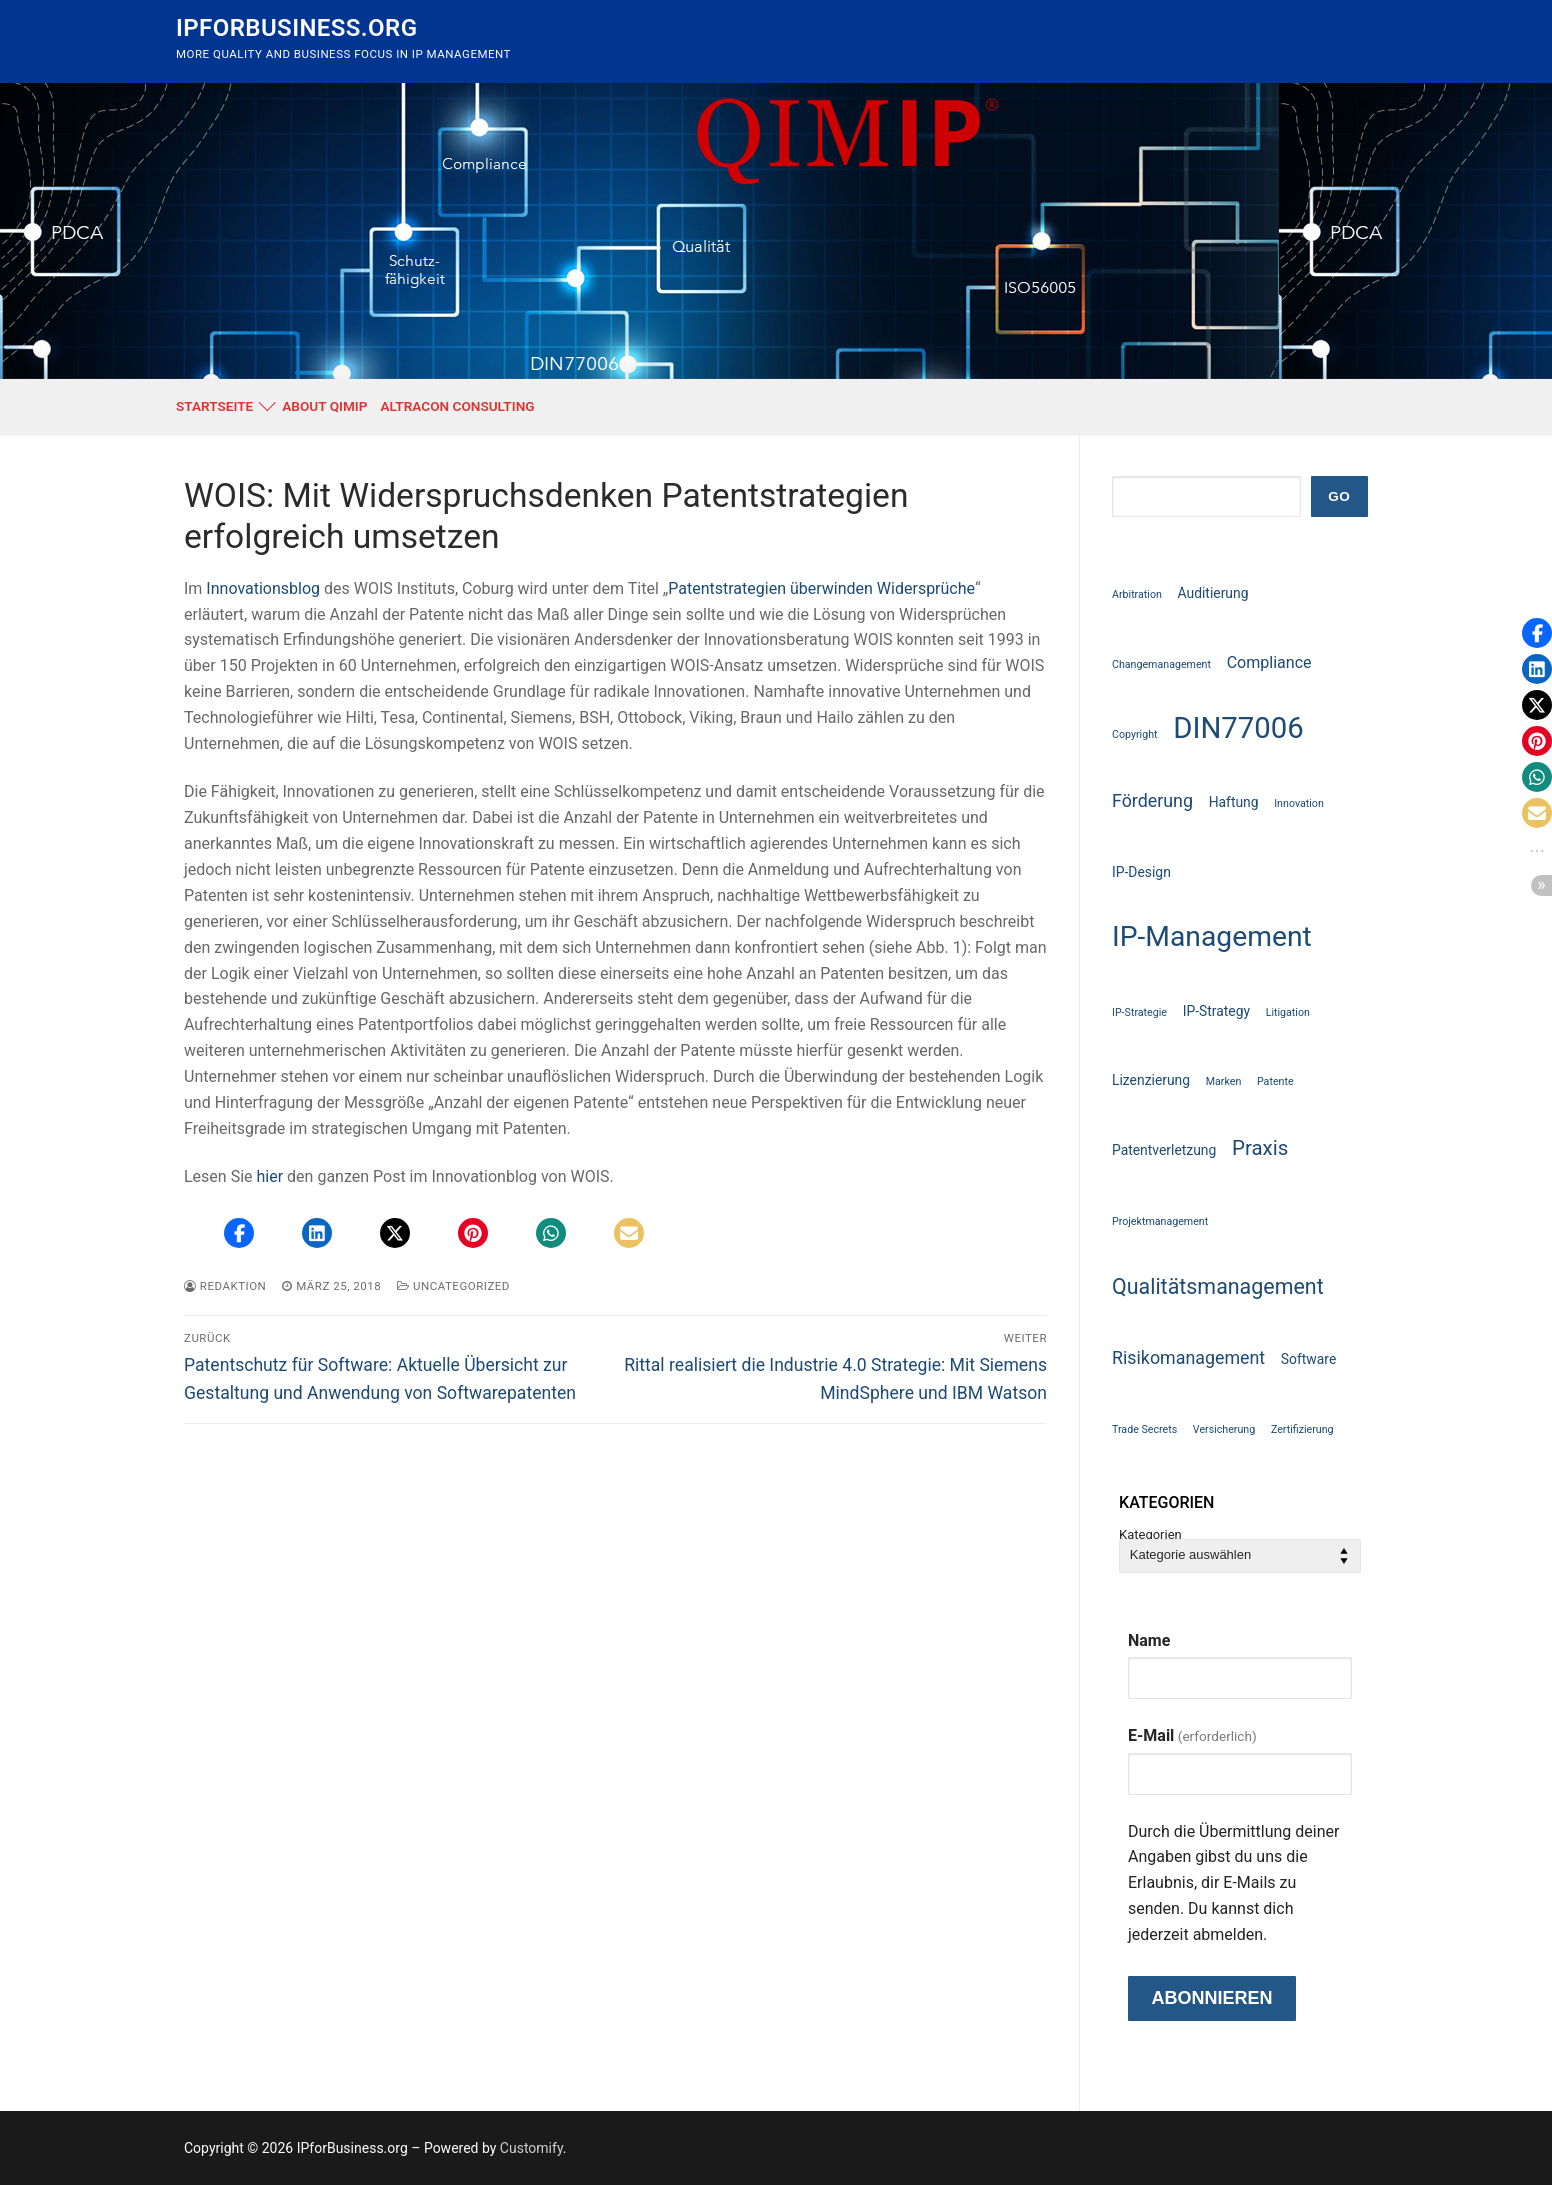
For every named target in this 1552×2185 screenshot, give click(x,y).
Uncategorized (453, 1286)
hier (270, 1176)
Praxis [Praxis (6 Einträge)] (1260, 1148)
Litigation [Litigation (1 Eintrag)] (1288, 1012)
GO (1339, 496)
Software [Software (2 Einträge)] (1308, 1359)
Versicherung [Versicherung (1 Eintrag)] (1224, 1429)
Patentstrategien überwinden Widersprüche (821, 588)
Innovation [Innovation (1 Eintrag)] (1299, 803)
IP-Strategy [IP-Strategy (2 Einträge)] (1216, 1011)
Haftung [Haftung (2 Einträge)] (1234, 802)
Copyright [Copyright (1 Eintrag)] (1135, 734)
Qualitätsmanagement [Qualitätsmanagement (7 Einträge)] (1218, 1286)
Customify (531, 2148)
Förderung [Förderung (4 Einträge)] (1152, 800)
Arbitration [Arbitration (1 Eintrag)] (1137, 594)
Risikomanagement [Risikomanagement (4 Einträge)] (1188, 1357)
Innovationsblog (263, 588)
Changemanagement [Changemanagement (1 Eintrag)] (1161, 664)
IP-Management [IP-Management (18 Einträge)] (1212, 936)
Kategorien (1150, 1535)
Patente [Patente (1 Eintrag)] (1275, 1081)
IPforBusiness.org (296, 28)
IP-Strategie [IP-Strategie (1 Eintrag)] (1139, 1012)
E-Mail (1192, 1735)
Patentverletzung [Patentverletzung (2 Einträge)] (1164, 1150)
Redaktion (225, 1286)
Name (1149, 1640)
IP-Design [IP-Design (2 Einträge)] (1141, 872)
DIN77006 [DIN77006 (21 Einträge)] (1238, 728)
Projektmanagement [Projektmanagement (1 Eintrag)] (1160, 1221)
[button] (239, 1233)
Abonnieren (1211, 1998)
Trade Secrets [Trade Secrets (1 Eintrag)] (1144, 1429)
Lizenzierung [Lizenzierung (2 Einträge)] (1151, 1080)
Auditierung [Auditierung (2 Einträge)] (1213, 593)
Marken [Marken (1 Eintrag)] (1224, 1081)
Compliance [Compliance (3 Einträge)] (1269, 662)
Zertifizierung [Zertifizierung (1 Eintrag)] (1302, 1429)
